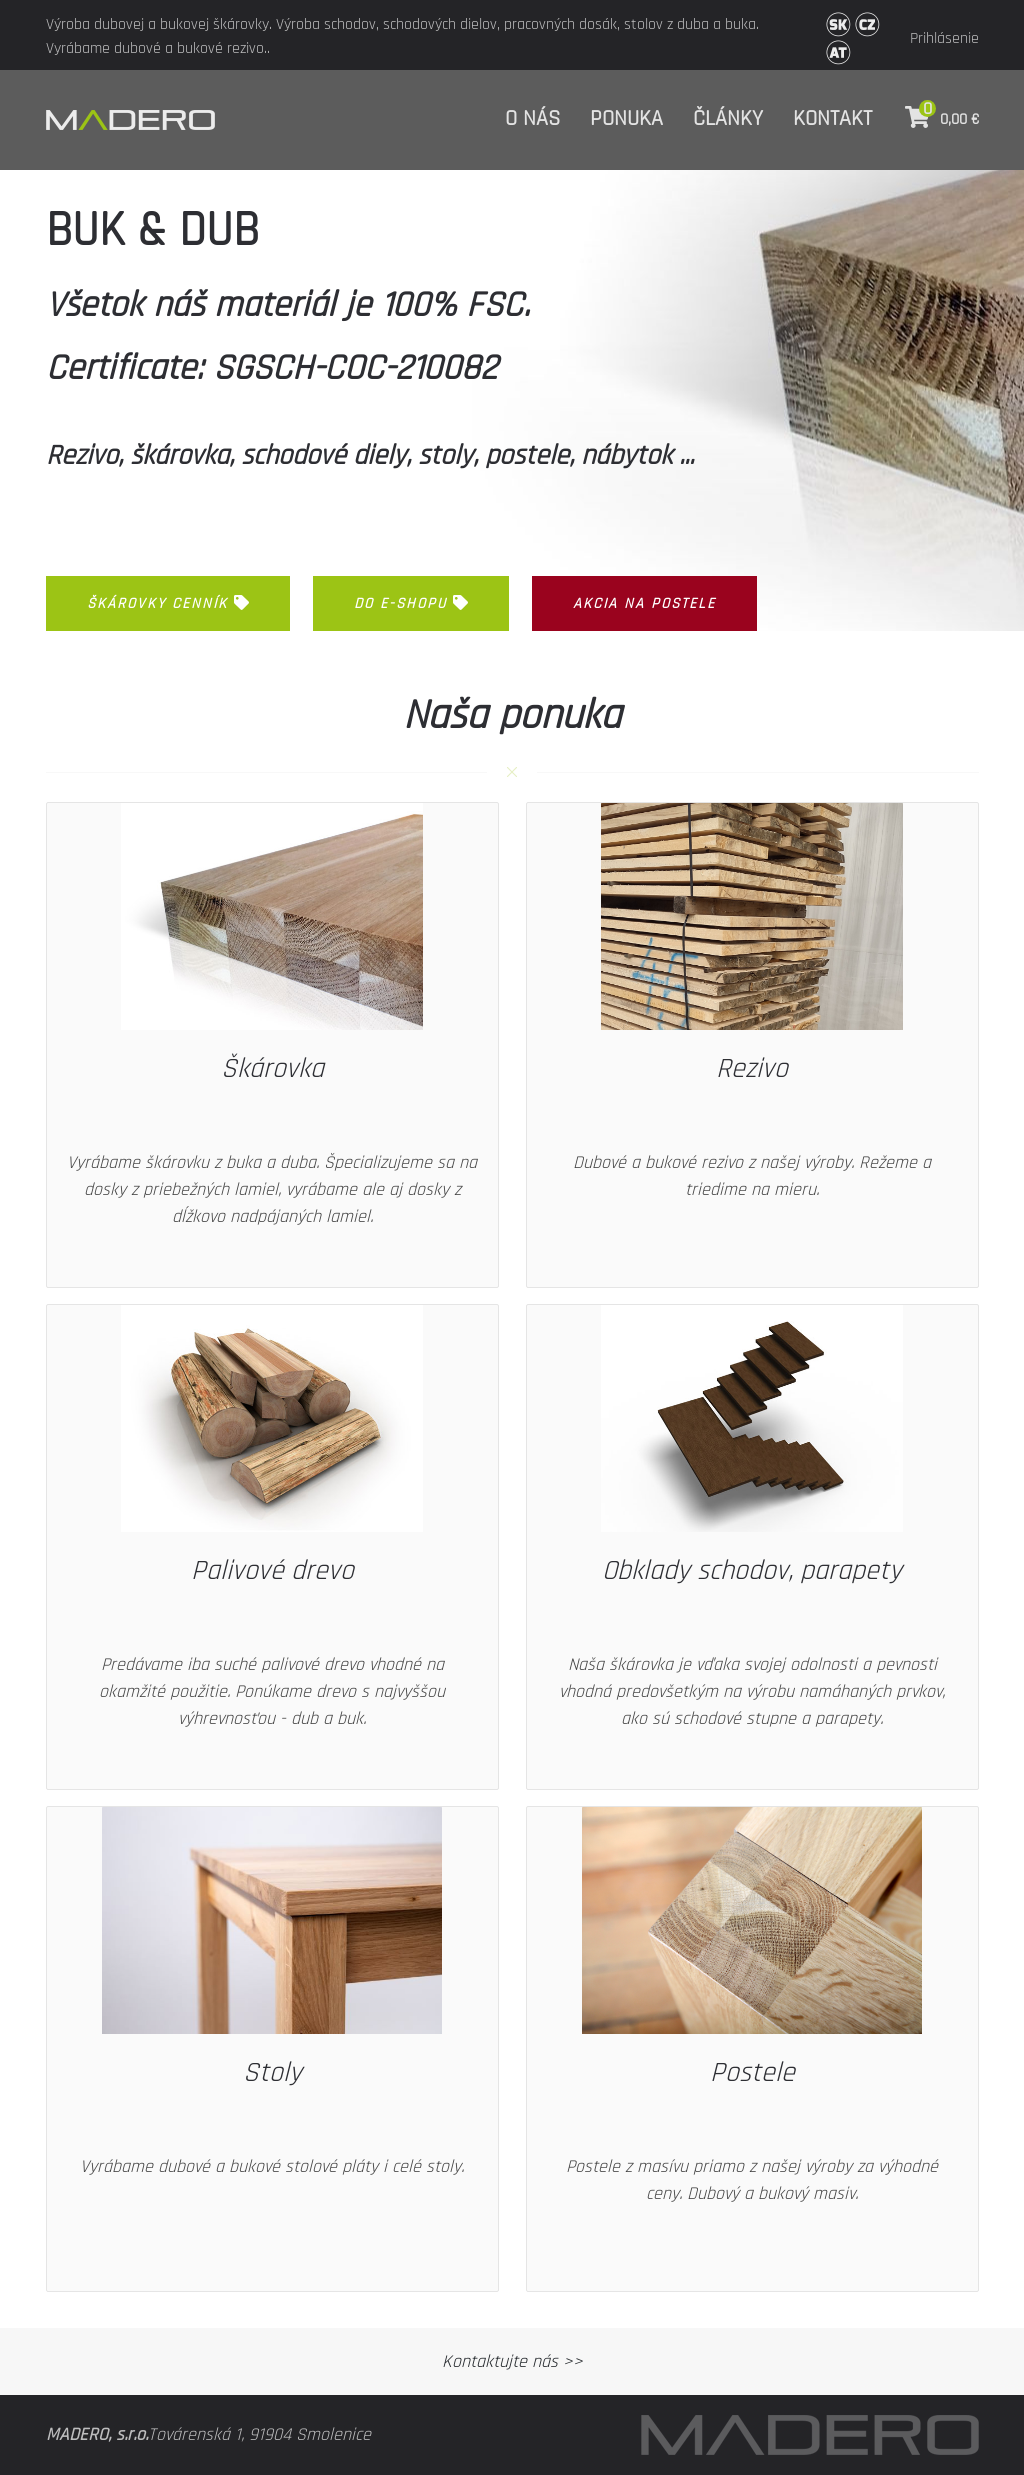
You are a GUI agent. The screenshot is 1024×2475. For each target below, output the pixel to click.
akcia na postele (644, 603)
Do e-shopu (411, 603)
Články (728, 119)
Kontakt (832, 119)
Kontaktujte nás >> (512, 2361)
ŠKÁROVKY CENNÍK (168, 603)
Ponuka (626, 119)
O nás (532, 119)
